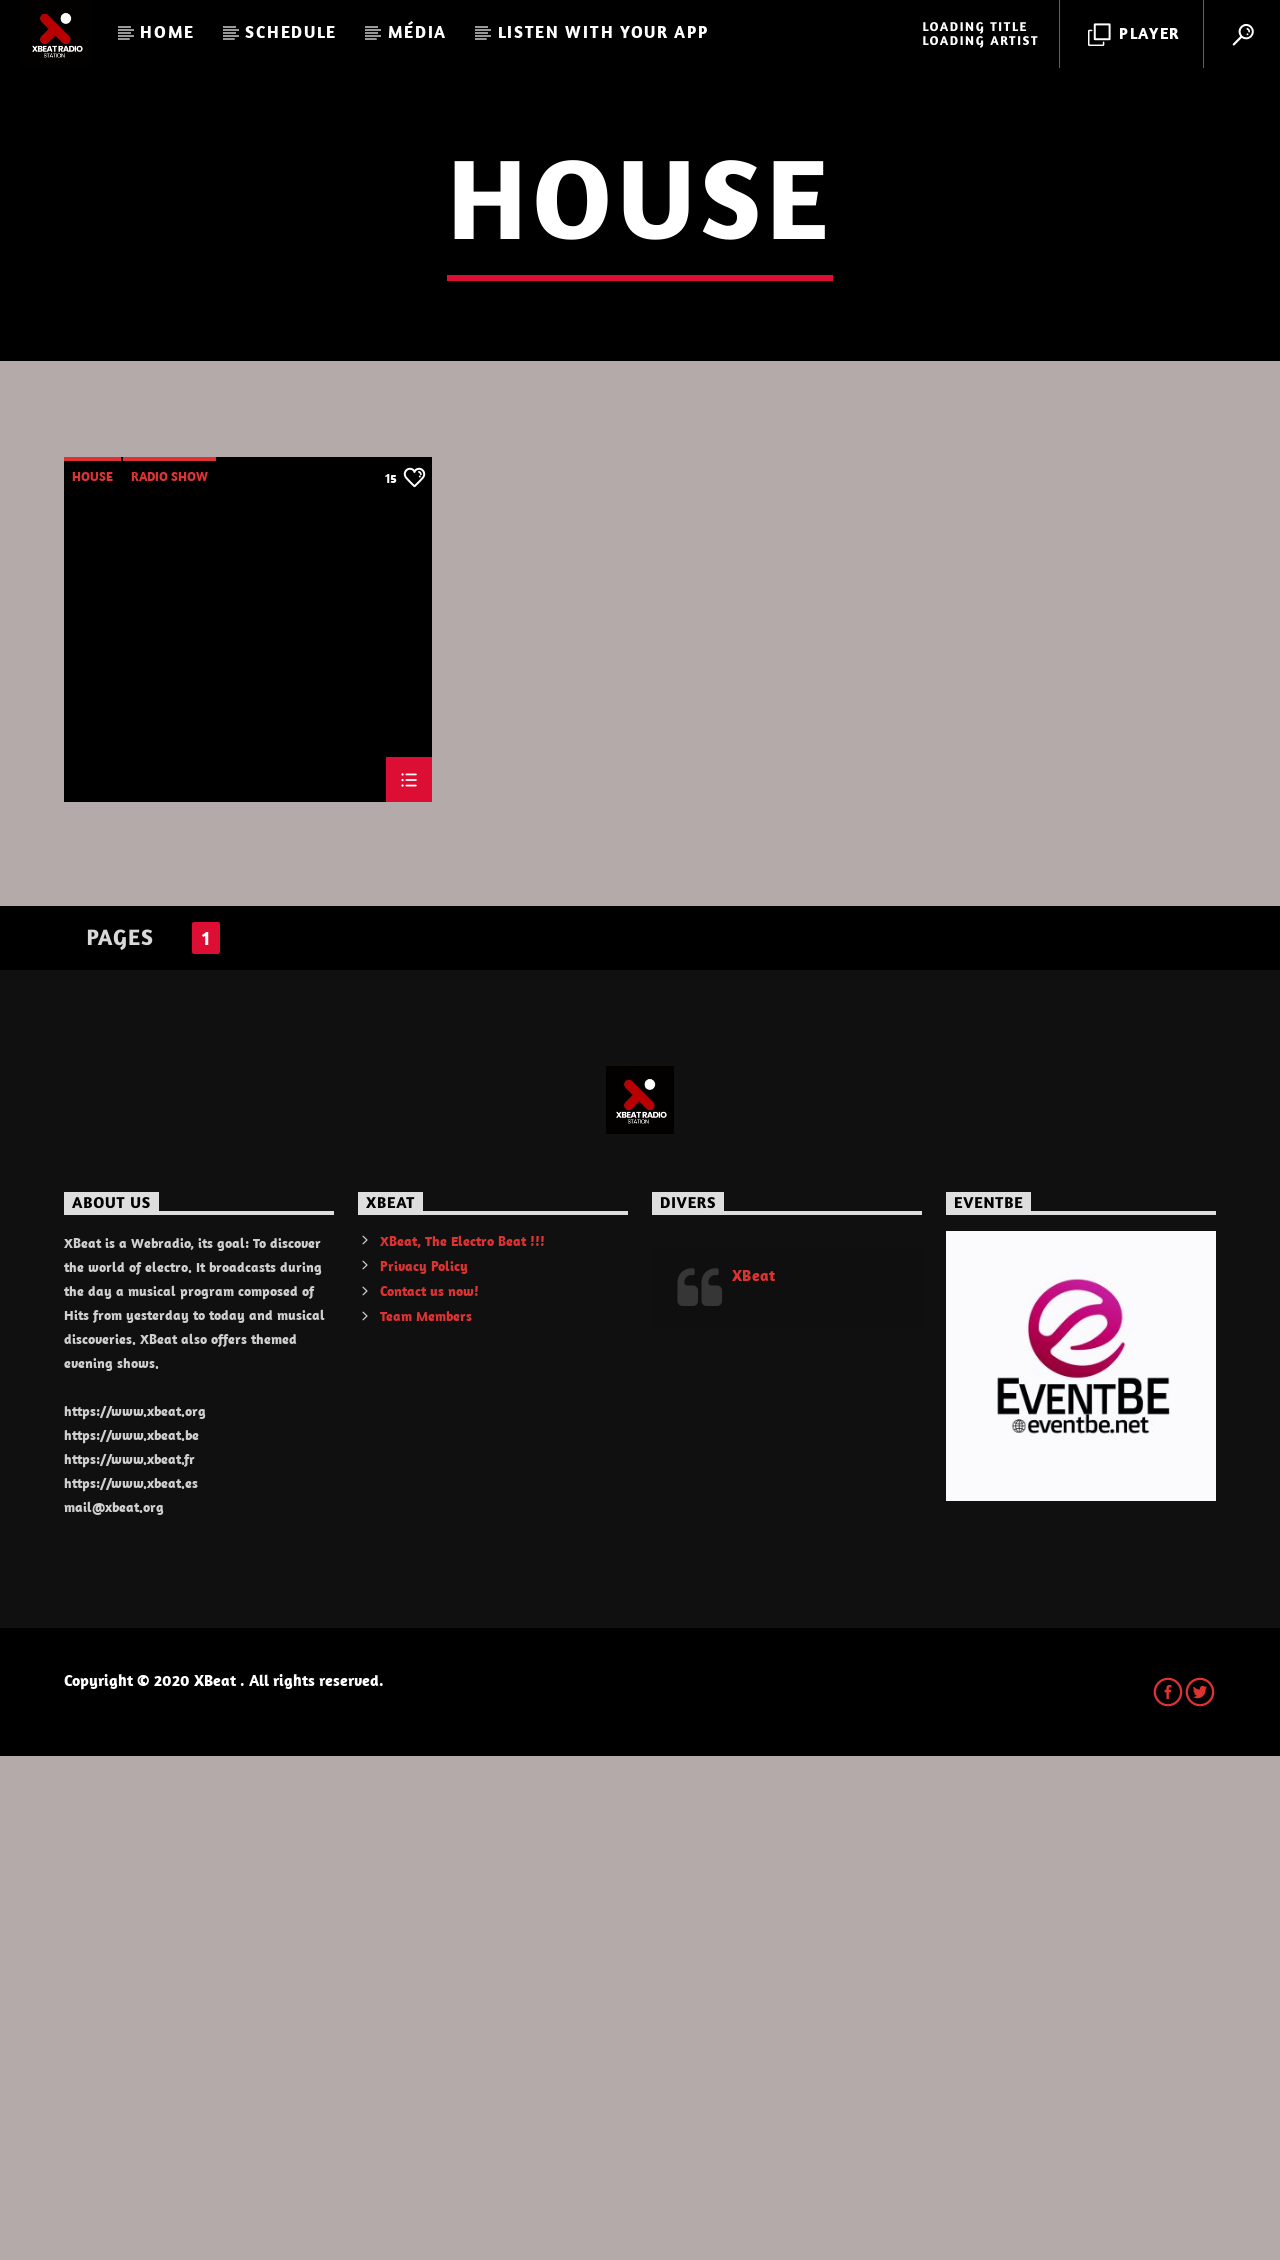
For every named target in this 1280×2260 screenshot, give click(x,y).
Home (167, 32)
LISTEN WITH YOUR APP (603, 32)
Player (1134, 34)
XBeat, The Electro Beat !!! (462, 1745)
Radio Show (169, 980)
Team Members (426, 1820)
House (92, 980)
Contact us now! (429, 1795)
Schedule (291, 32)
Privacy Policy (424, 1770)
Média (418, 32)
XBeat (754, 1779)
